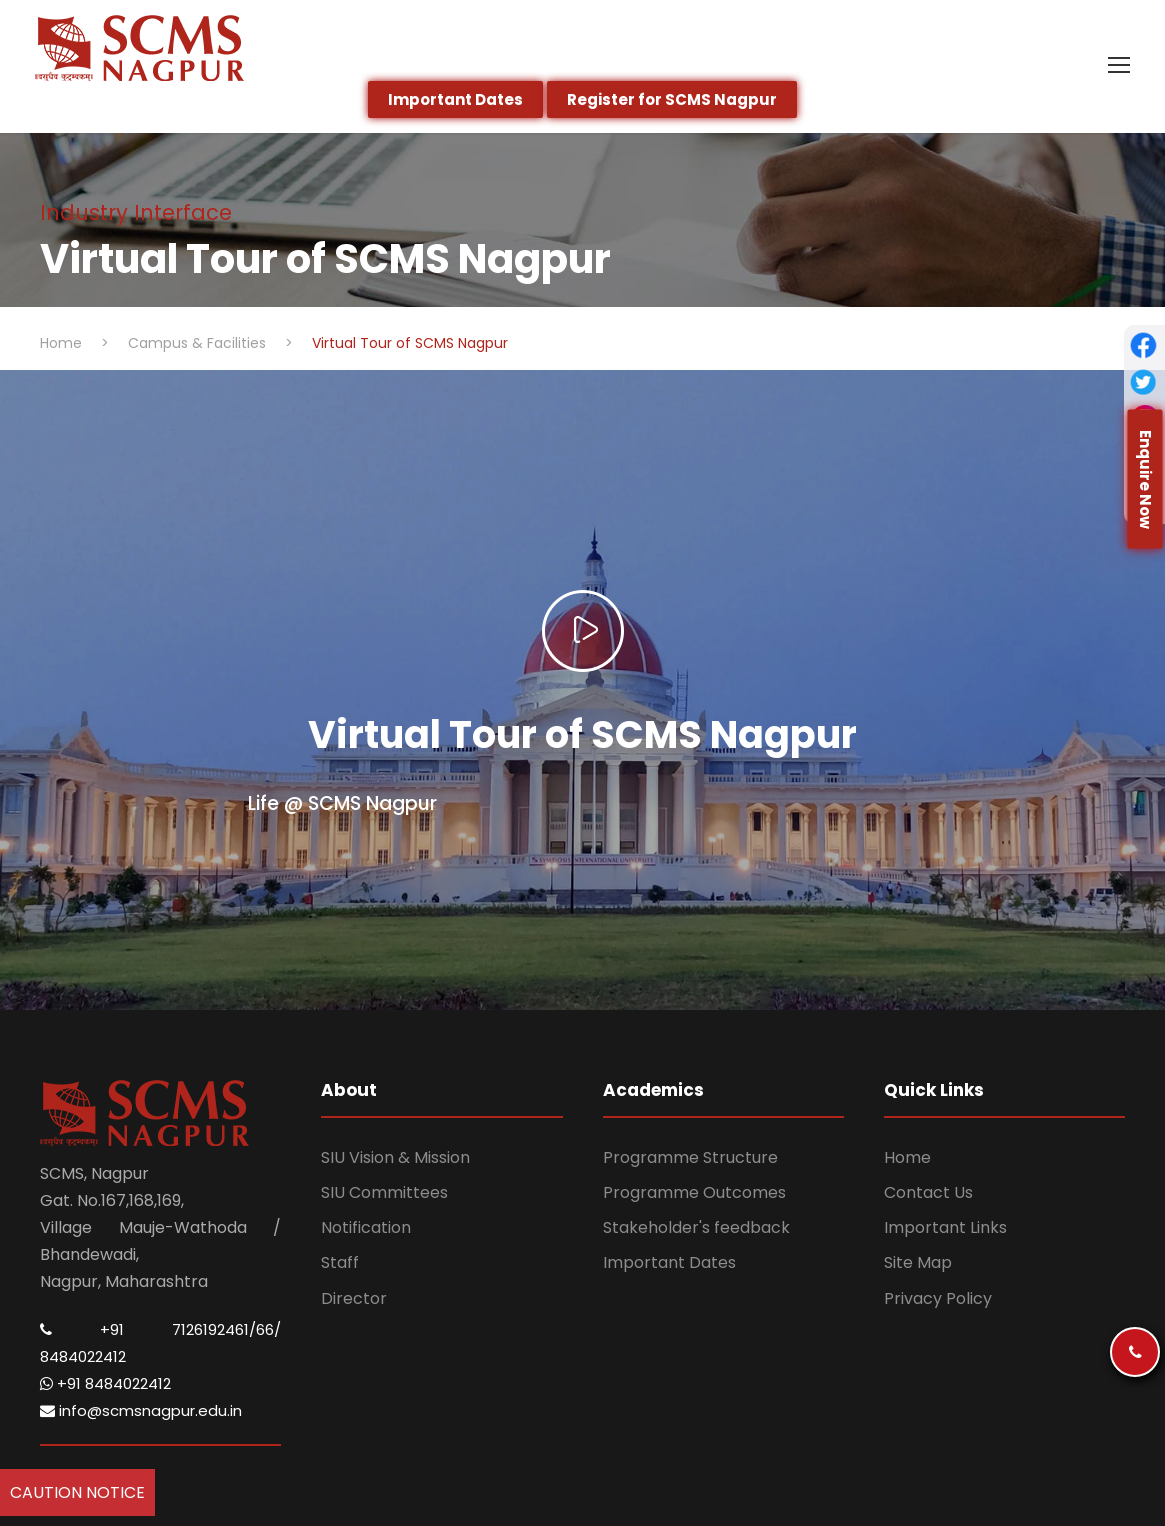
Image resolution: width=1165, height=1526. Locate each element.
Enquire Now (1145, 478)
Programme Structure (690, 1157)
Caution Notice (77, 1492)
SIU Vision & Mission (395, 1157)
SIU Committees (384, 1192)
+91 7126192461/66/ (190, 1329)
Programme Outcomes (694, 1192)
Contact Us (928, 1192)
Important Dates (669, 1262)
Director (354, 1298)
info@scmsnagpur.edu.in (141, 1410)
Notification (366, 1227)
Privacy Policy (938, 1298)
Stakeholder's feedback (696, 1227)
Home (907, 1157)
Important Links (945, 1227)
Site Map (918, 1262)
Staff (340, 1262)
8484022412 (83, 1356)
